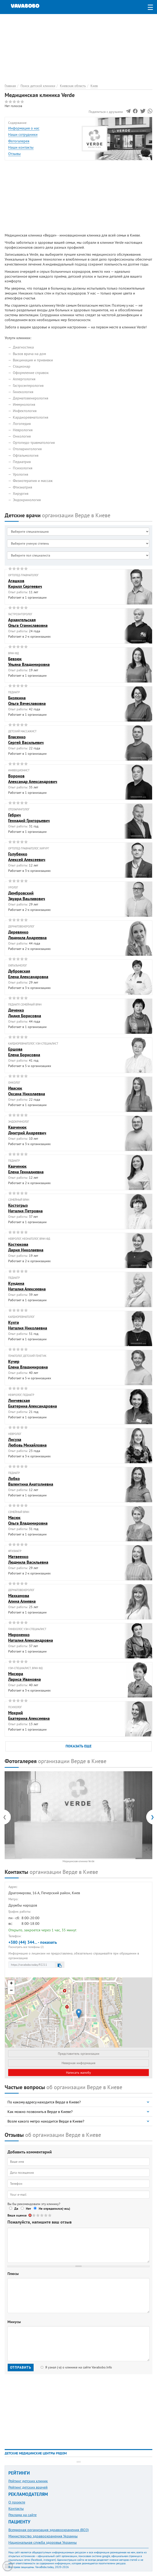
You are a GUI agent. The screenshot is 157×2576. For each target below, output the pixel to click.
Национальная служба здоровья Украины (42, 2542)
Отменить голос (30, 2215)
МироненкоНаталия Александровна (30, 1637)
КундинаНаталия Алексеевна (27, 1286)
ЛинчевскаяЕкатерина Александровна (32, 1403)
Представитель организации (78, 2053)
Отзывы (14, 153)
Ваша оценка (17, 2215)
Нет (28, 2208)
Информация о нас (23, 128)
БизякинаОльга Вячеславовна (27, 700)
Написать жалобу (78, 2072)
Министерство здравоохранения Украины (43, 2536)
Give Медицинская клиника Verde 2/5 (38, 2215)
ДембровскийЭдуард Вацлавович (26, 895)
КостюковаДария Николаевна (25, 1247)
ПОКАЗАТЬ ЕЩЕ (78, 1746)
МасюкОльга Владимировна (28, 1520)
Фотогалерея (18, 141)
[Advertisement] (78, 46)
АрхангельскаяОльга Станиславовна (28, 622)
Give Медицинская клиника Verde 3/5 (42, 2215)
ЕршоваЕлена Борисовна (24, 1051)
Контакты (16, 2508)
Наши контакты (21, 147)
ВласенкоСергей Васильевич (26, 739)
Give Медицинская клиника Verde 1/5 (34, 2215)
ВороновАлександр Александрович (32, 778)
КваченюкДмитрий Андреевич (27, 1130)
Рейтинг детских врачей (28, 2487)
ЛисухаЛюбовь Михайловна (27, 1442)
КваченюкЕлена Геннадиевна (26, 1169)
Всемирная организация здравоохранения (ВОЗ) (48, 2529)
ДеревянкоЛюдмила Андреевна (27, 934)
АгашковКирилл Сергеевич (25, 583)
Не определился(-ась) (54, 2208)
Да (16, 2208)
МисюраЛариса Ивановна (24, 1676)
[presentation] (7, 1817)
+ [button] (11, 1983)
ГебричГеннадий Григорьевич (29, 817)
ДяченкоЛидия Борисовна (24, 1012)
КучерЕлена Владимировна (28, 1364)
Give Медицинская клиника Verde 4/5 (46, 2215)
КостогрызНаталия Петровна (25, 1208)
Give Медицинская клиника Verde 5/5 (50, 2215)
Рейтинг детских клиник (28, 2481)
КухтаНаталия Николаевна (27, 1325)
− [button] (11, 1990)
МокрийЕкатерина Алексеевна (29, 1715)
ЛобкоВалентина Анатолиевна (30, 1481)
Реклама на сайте (22, 2514)
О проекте (16, 2502)
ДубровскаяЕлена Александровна (28, 973)
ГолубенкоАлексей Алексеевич (26, 856)
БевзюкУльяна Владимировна (29, 661)
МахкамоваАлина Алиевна (22, 1598)
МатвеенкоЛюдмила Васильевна (28, 1559)
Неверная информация (78, 2063)
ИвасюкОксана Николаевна (26, 1090)
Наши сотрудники (23, 134)
